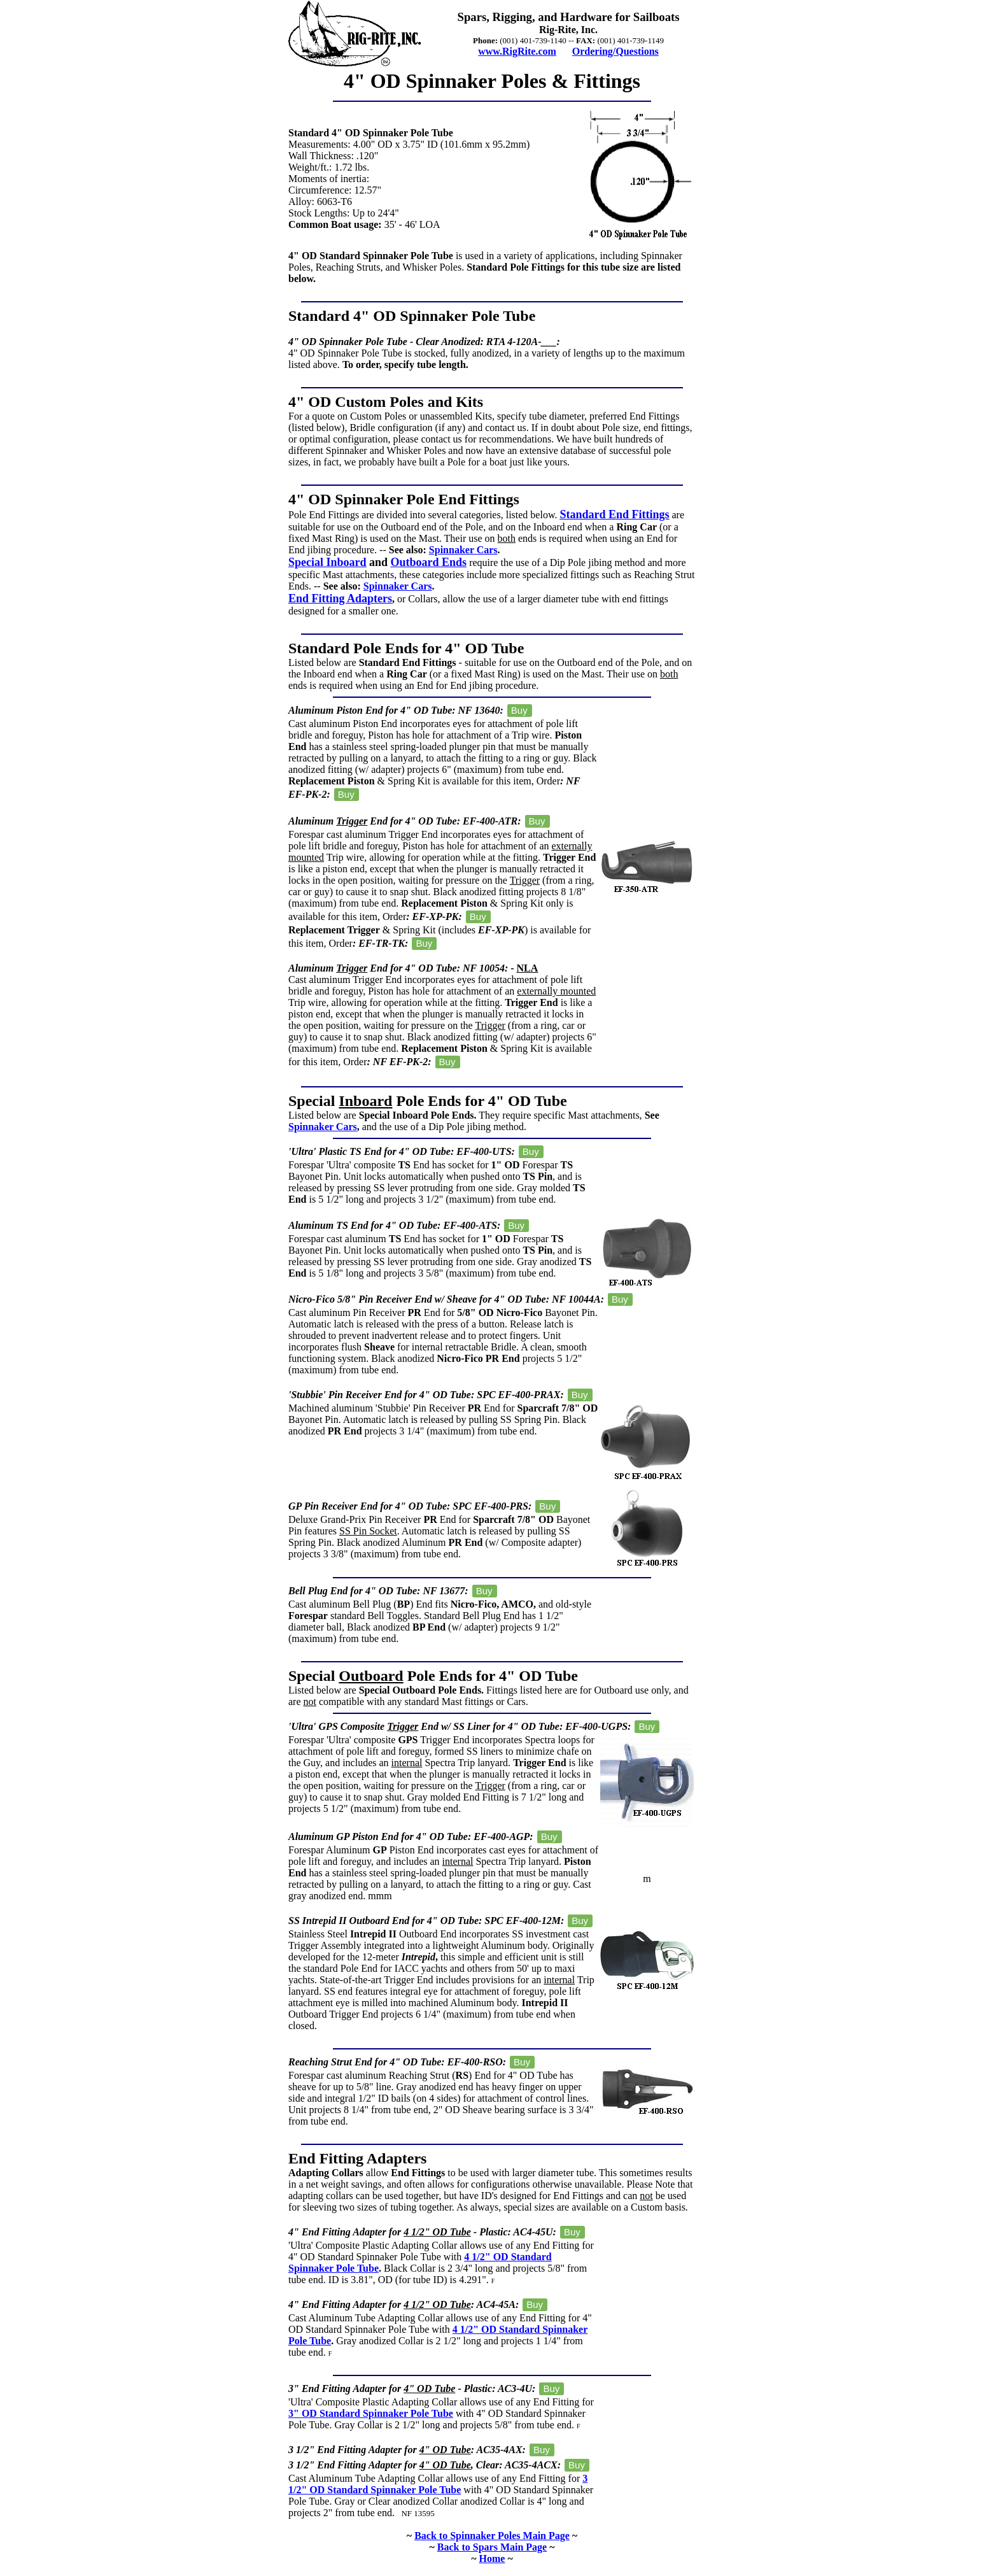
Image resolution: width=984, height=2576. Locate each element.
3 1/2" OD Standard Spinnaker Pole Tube (437, 2484)
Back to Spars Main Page (492, 2547)
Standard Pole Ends (353, 648)
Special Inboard (327, 562)
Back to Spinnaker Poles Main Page (492, 2535)
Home (492, 2558)
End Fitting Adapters (340, 598)
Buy (519, 710)
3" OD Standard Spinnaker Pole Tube (370, 2413)
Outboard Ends (429, 562)
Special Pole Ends (374, 1101)
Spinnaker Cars (463, 549)
